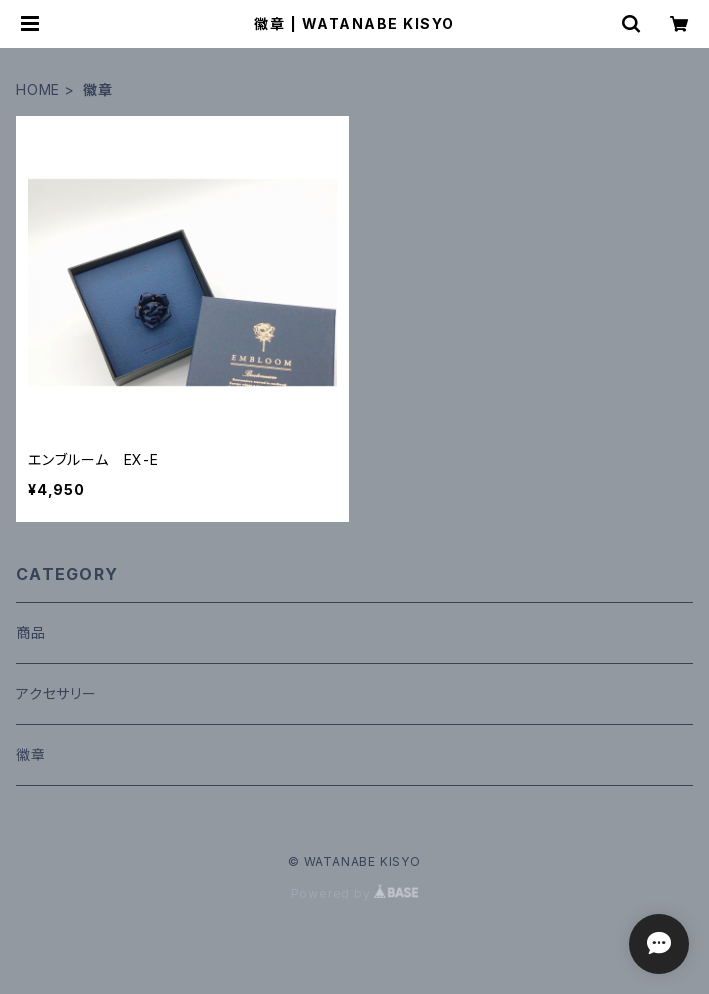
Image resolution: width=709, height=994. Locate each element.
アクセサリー (56, 693)
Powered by (355, 893)
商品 (31, 632)
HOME (38, 89)
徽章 (31, 754)
